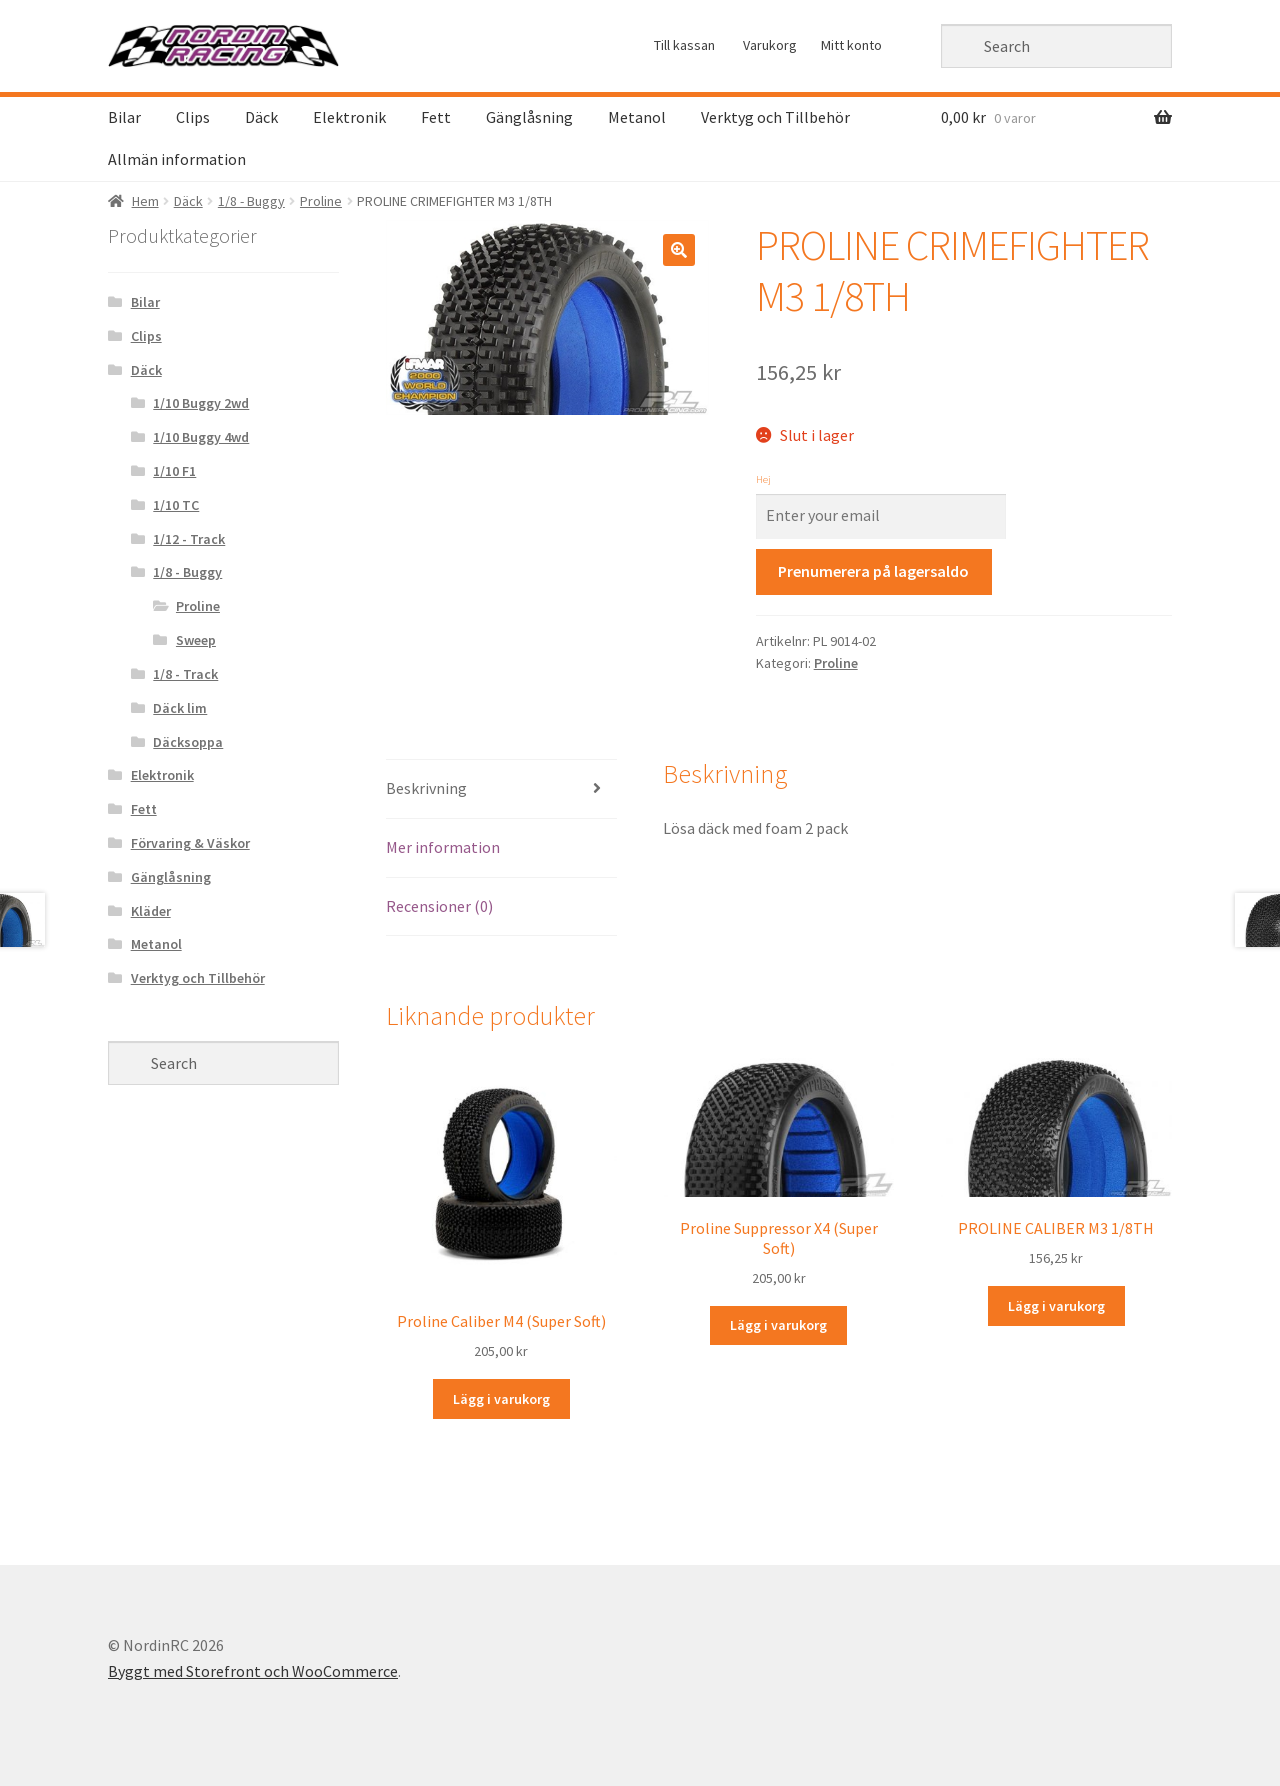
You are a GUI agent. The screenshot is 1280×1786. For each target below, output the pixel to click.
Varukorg (770, 45)
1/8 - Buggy (251, 201)
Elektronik (349, 117)
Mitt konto (851, 45)
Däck (261, 117)
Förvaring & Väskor (190, 843)
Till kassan (684, 45)
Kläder (151, 911)
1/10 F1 (174, 471)
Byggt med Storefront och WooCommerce (253, 1671)
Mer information (443, 847)
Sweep (196, 640)
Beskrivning (426, 788)
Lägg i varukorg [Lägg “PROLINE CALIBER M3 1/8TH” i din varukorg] (1056, 1306)
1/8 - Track (185, 674)
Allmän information (177, 159)
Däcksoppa (188, 742)
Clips (193, 117)
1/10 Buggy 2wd (201, 403)
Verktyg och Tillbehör (775, 117)
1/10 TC (176, 505)
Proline (321, 201)
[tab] (501, 789)
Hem (145, 201)
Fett (436, 117)
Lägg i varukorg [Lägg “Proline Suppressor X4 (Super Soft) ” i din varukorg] (778, 1325)
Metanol (637, 117)
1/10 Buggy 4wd (201, 437)
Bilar (124, 117)
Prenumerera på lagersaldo (873, 571)
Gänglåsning (529, 117)
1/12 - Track (189, 539)
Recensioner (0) (439, 906)
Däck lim (180, 708)
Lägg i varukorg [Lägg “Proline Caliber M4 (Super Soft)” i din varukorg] (501, 1399)
